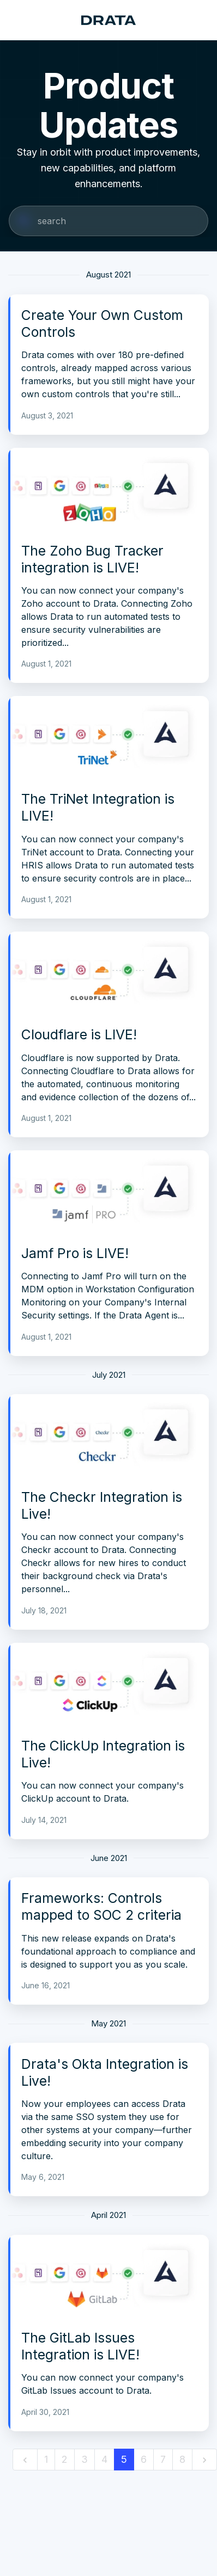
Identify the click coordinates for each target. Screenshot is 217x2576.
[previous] (25, 2460)
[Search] (108, 221)
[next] (204, 2460)
